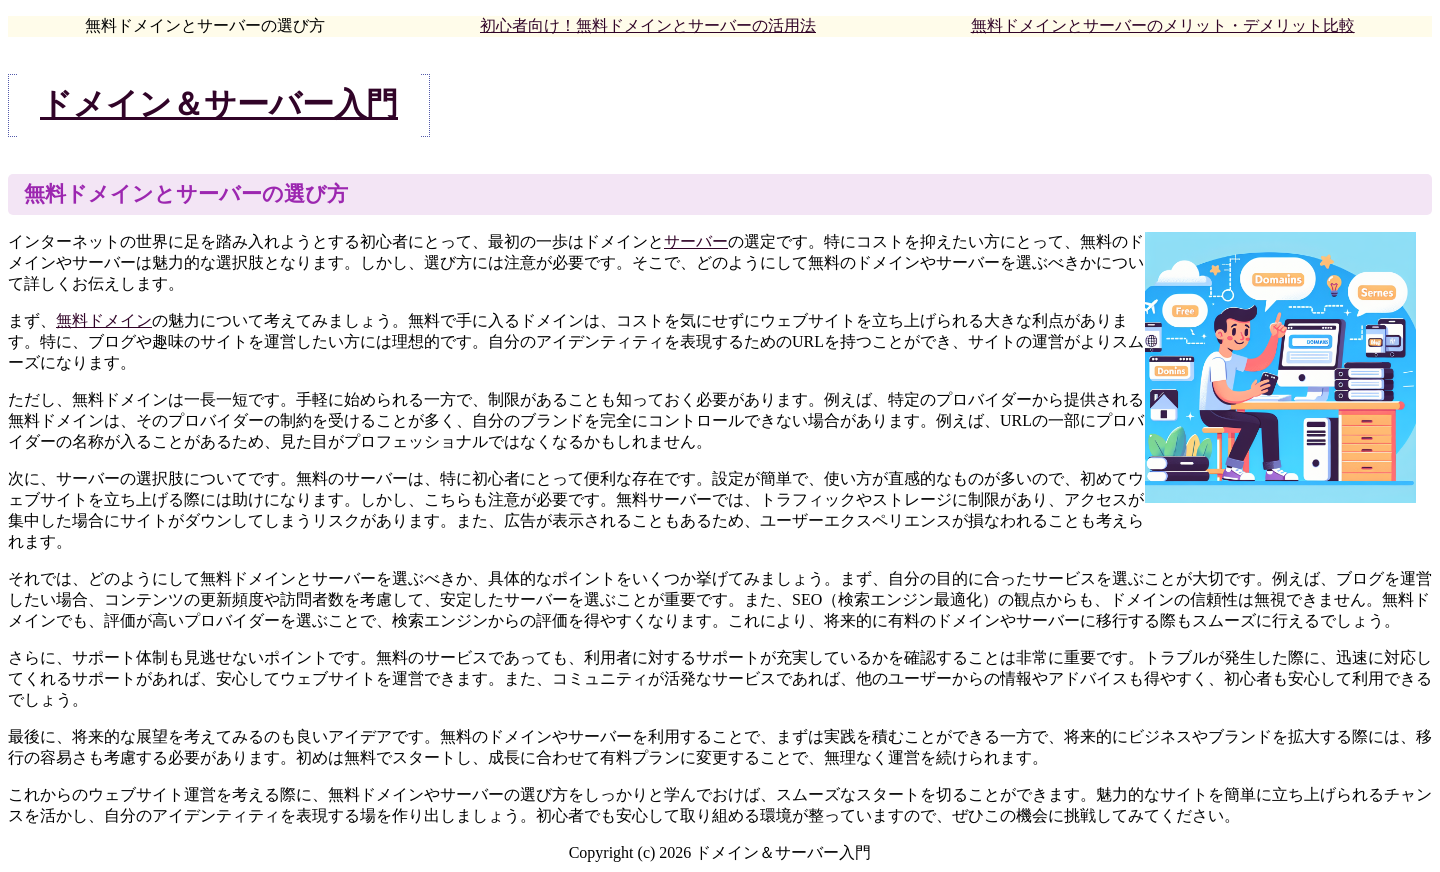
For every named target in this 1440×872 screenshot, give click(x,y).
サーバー (696, 241)
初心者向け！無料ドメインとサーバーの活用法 (648, 25)
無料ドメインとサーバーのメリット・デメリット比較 (1163, 25)
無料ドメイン (104, 320)
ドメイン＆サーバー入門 (219, 104)
